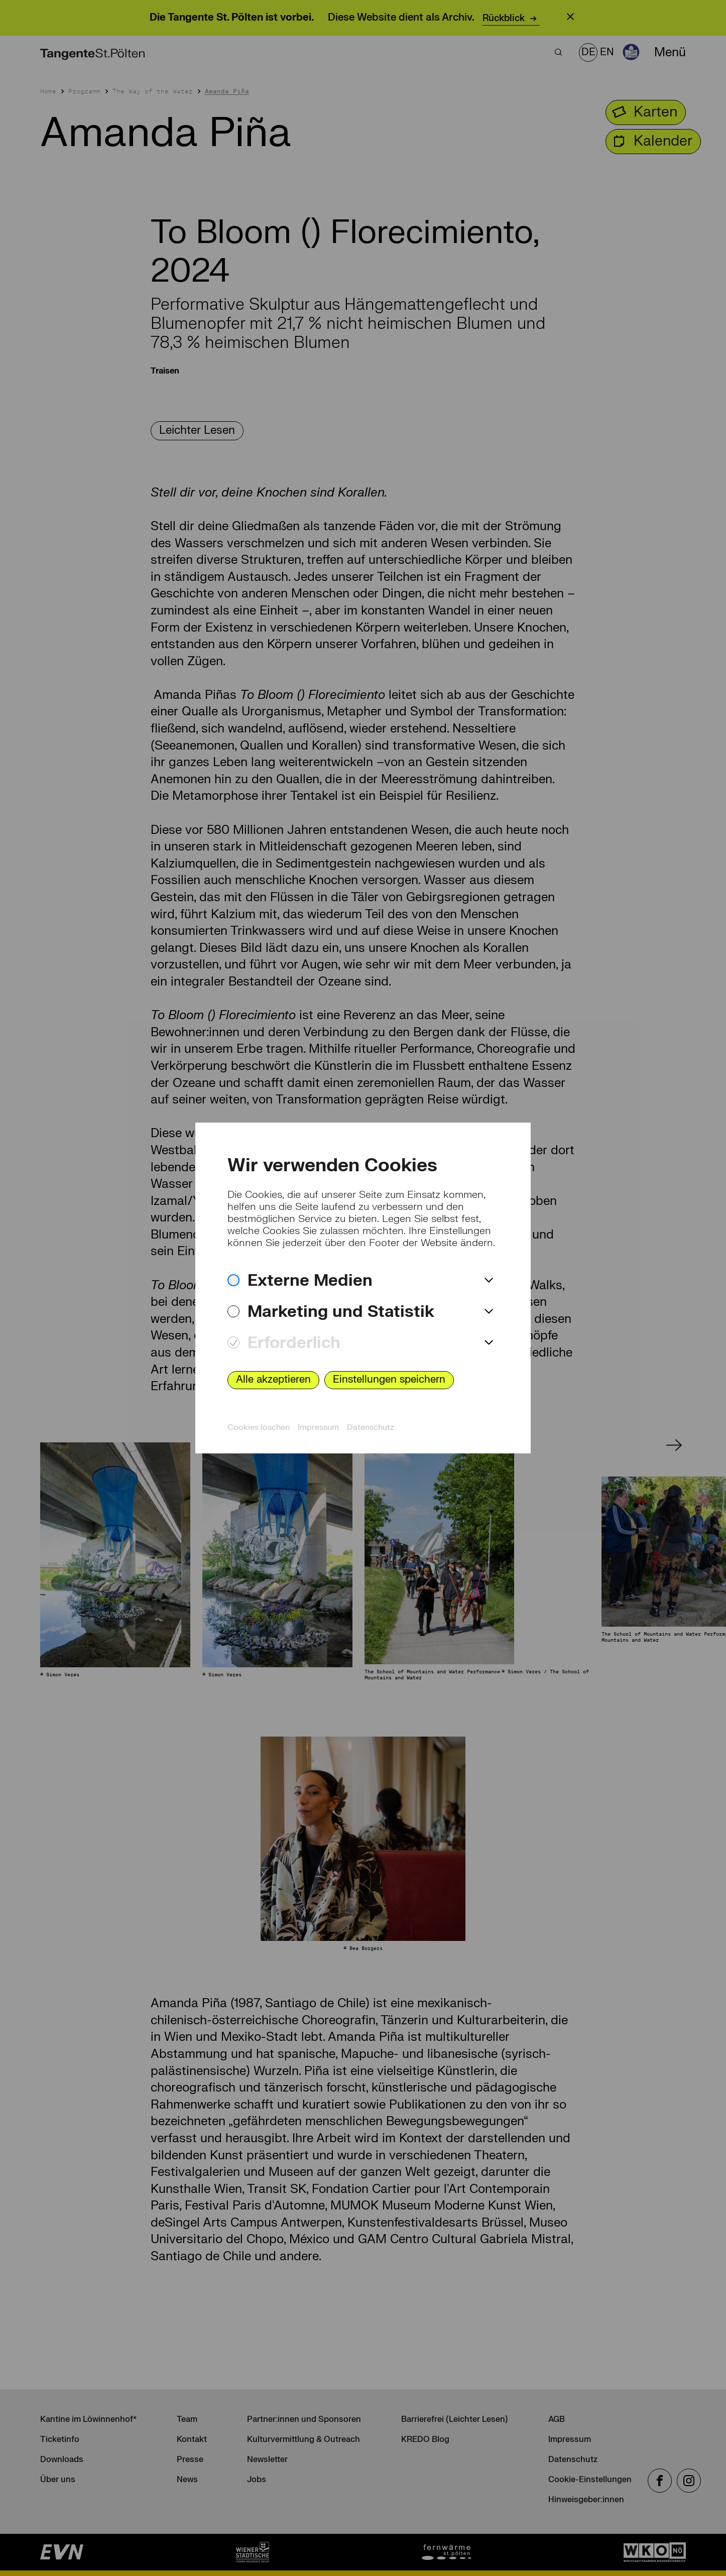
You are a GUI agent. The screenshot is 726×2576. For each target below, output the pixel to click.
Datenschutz (370, 1427)
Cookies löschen (258, 1427)
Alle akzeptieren (273, 1379)
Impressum (318, 1427)
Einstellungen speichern (389, 1379)
